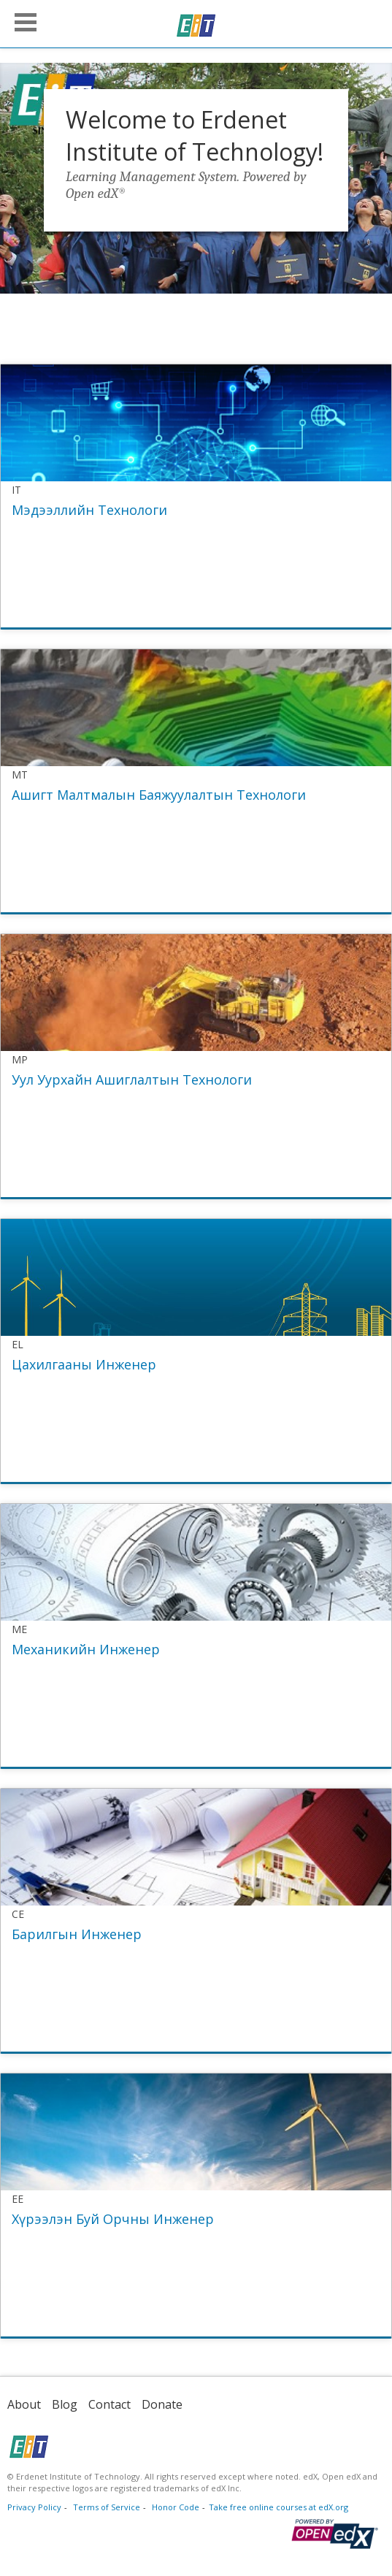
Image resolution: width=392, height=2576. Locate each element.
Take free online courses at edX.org (278, 2507)
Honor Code (175, 2507)
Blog (64, 2404)
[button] (25, 22)
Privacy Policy (34, 2507)
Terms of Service (106, 2507)
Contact (109, 2404)
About (24, 2404)
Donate (162, 2404)
